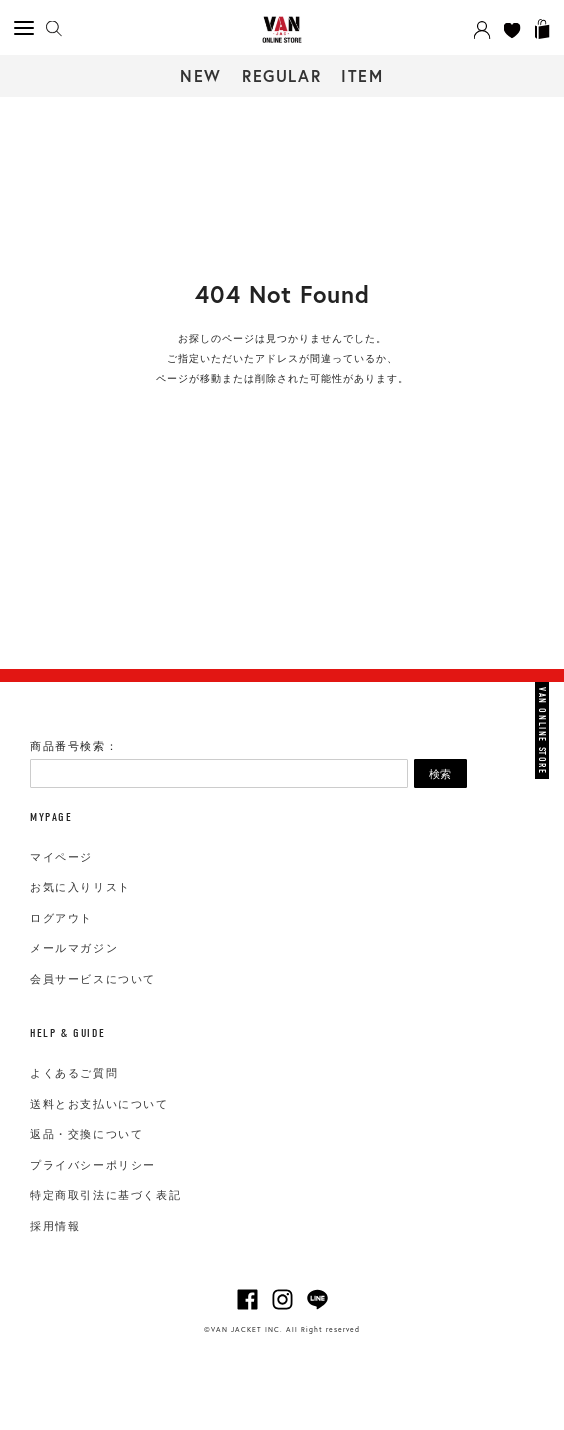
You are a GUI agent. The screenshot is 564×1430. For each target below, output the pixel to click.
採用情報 (55, 1226)
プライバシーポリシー (93, 1165)
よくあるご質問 (74, 1073)
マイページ (61, 857)
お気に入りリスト (80, 887)
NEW (201, 75)
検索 (440, 774)
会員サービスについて (93, 979)
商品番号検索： (74, 746)
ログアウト (61, 918)
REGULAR (281, 75)
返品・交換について (86, 1134)
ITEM (362, 75)
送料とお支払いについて (99, 1104)
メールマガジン (74, 948)
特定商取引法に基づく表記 (105, 1195)
